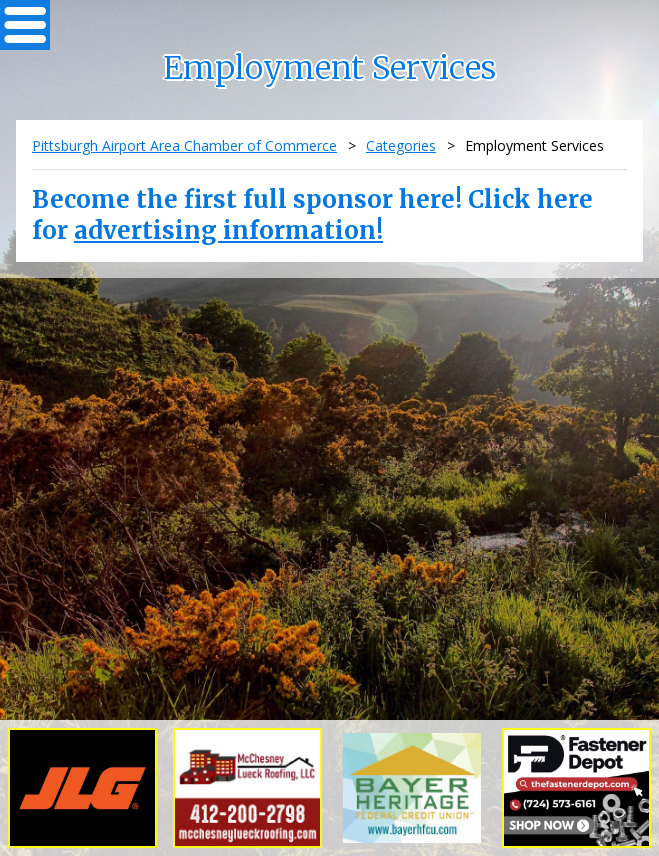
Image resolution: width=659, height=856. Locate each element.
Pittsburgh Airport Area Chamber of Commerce (184, 145)
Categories (401, 145)
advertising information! (228, 230)
